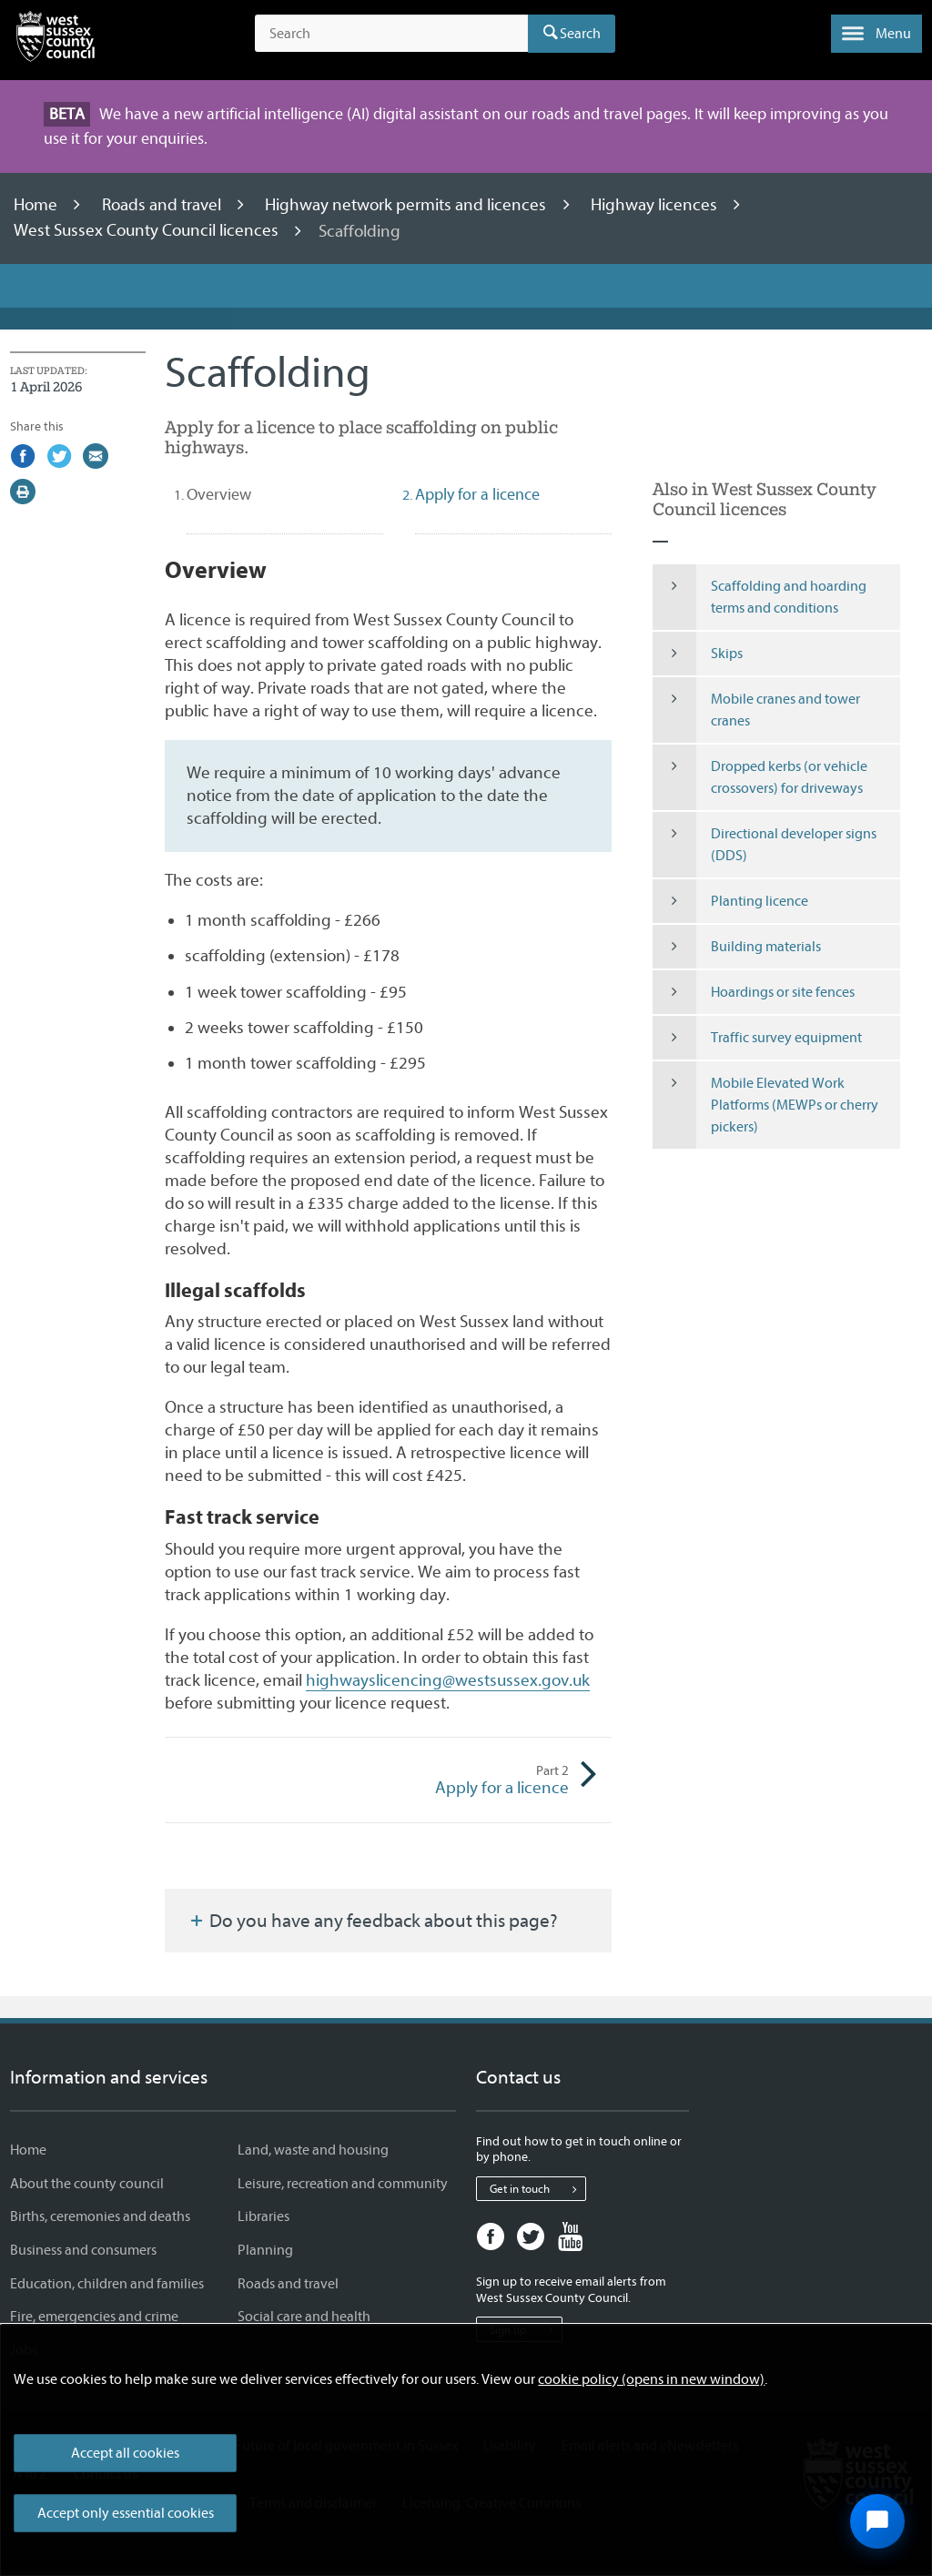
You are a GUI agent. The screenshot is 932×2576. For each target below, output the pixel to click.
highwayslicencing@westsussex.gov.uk (448, 1680)
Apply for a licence (479, 1780)
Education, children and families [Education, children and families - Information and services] (107, 2284)
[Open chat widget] (877, 2521)
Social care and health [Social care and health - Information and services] (304, 2316)
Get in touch (537, 2189)
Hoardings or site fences (754, 992)
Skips (698, 653)
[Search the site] (391, 34)
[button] (876, 34)
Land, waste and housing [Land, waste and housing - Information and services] (313, 2150)
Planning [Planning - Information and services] (265, 2250)
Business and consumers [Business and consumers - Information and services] (83, 2250)
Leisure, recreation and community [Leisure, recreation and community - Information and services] (343, 2183)
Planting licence (730, 901)
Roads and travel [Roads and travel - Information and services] (288, 2284)
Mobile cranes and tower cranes (756, 710)
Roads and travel (163, 205)
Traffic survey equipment (757, 1038)
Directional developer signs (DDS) (764, 844)
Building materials (737, 947)
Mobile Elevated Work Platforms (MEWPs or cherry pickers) (765, 1105)
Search (580, 33)
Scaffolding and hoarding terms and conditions (759, 597)
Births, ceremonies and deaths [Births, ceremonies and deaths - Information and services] (100, 2216)
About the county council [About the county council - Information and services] (87, 2183)
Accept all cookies (125, 2453)
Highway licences (656, 205)
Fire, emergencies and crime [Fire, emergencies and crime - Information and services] (94, 2316)
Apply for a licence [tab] (477, 494)
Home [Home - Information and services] (28, 2150)
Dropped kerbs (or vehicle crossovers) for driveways (760, 777)
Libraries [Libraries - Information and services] (263, 2216)
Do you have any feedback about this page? (372, 1921)
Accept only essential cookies (125, 2513)
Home (37, 205)
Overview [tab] (251, 494)
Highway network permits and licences (407, 205)
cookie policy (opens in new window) (651, 2379)
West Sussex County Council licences (148, 231)
